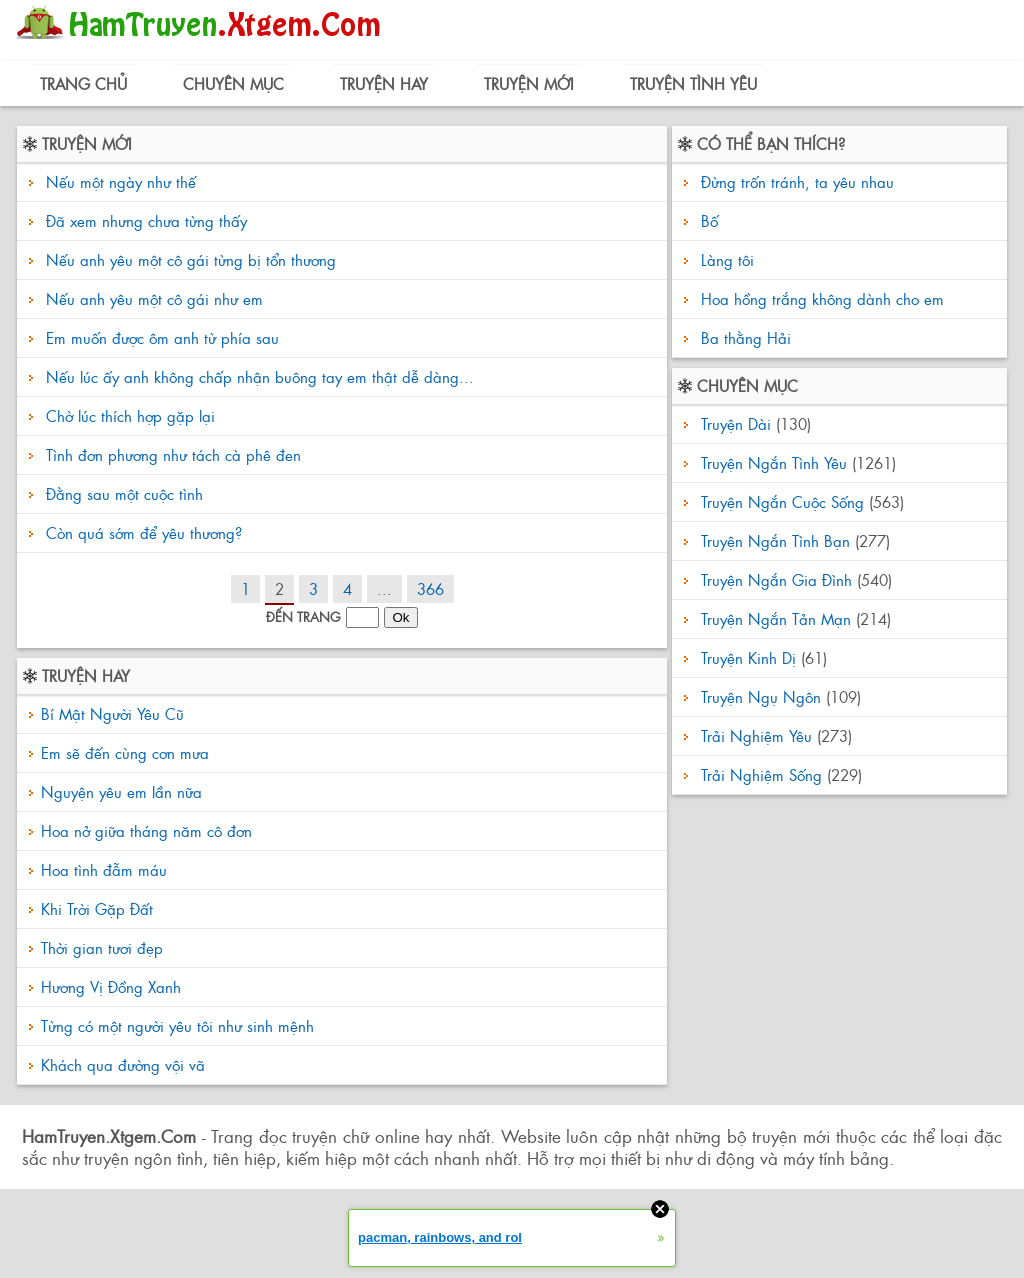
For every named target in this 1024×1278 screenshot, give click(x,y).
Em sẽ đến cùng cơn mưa (125, 752)
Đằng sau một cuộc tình (124, 493)
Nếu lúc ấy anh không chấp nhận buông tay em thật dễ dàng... (260, 376)
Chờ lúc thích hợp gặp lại (130, 415)
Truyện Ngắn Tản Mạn (776, 618)
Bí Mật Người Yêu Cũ (112, 713)
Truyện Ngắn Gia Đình (776, 579)
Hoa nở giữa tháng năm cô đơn (146, 830)
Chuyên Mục (233, 83)
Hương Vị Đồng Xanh (111, 986)
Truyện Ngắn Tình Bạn (775, 540)
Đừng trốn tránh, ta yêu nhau (795, 181)
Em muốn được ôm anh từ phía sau (162, 337)
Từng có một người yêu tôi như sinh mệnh (177, 1025)
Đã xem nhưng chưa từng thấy (146, 220)
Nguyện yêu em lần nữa (121, 791)
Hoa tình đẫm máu (104, 869)
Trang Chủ (83, 83)
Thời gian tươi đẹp (102, 947)
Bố (707, 220)
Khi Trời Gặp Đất (97, 908)
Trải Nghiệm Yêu (756, 735)
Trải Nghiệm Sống (761, 774)
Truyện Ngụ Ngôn (761, 696)
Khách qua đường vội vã (123, 1064)
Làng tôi (725, 259)
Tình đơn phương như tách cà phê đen (173, 454)
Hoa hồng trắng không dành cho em (820, 298)
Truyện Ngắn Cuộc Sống (782, 501)
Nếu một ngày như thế (121, 181)
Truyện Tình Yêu (693, 83)
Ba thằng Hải (743, 337)
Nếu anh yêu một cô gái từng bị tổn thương (191, 259)
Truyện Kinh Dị (748, 657)
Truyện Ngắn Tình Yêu (774, 462)
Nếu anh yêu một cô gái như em (154, 298)
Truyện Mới (529, 83)
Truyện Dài (736, 423)
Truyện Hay (384, 83)
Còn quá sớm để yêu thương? (144, 532)
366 (430, 588)
